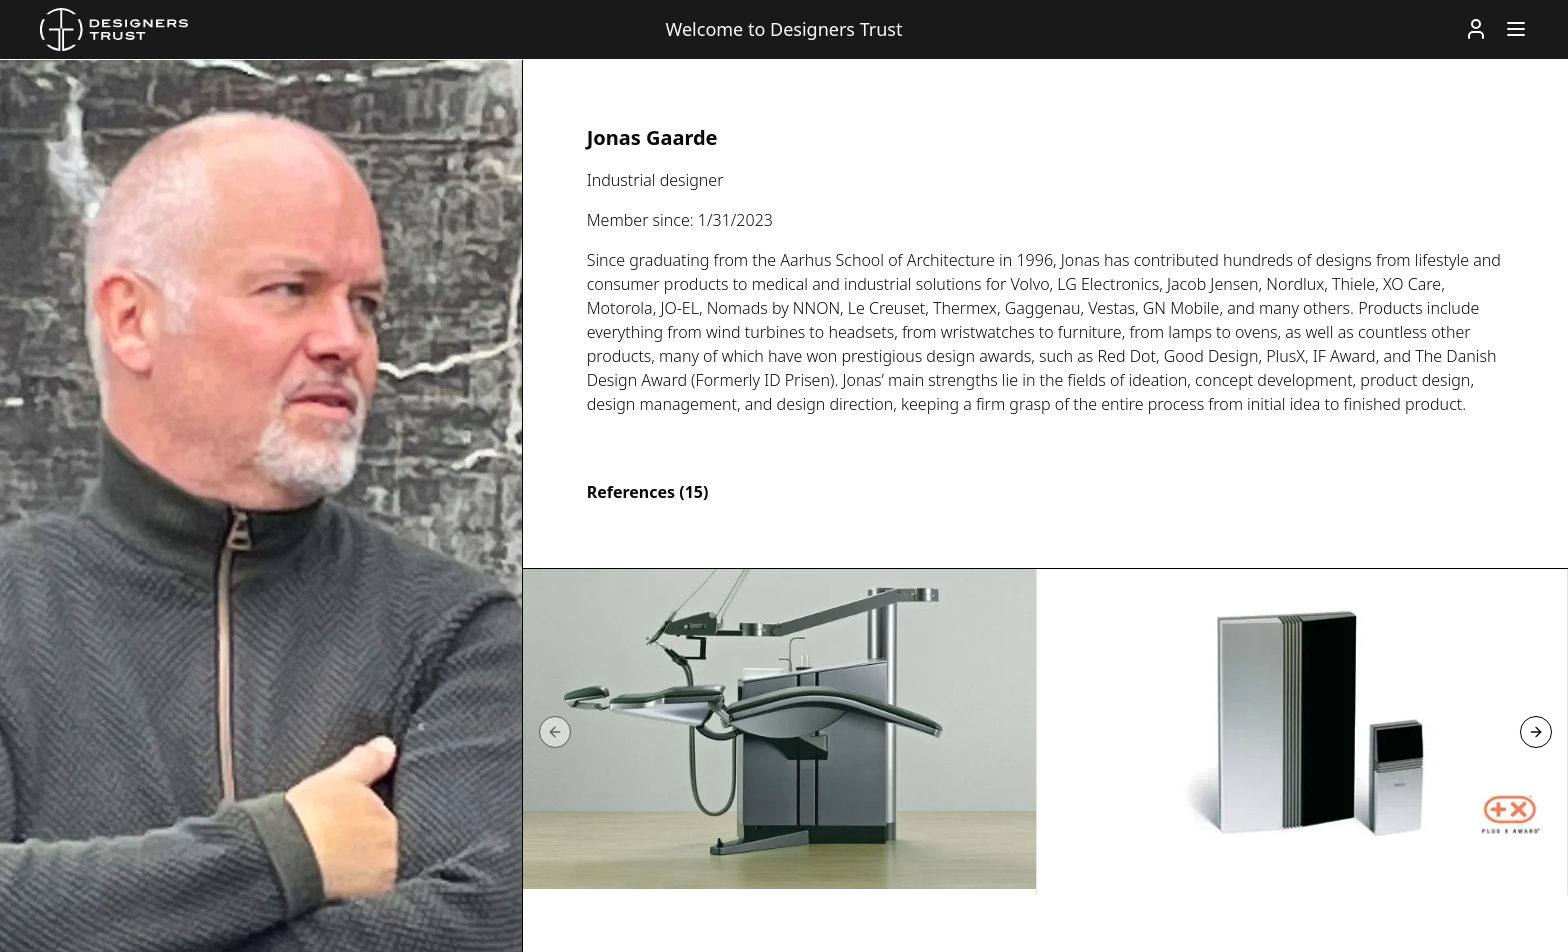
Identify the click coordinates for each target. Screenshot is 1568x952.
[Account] (1476, 29)
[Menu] (1516, 29)
